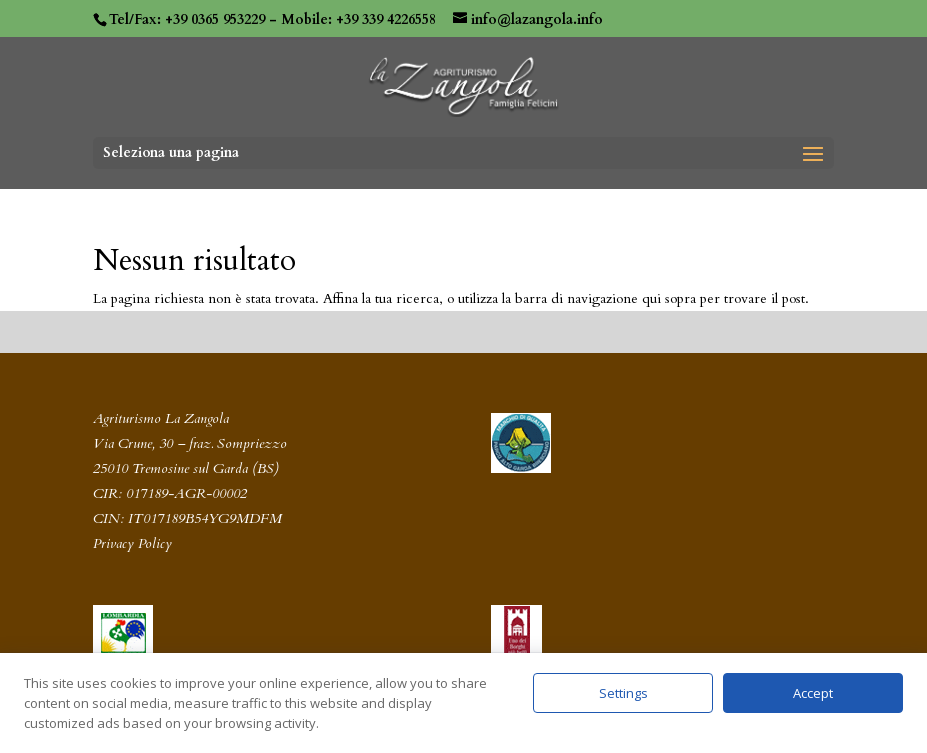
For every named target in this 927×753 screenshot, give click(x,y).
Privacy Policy (132, 543)
